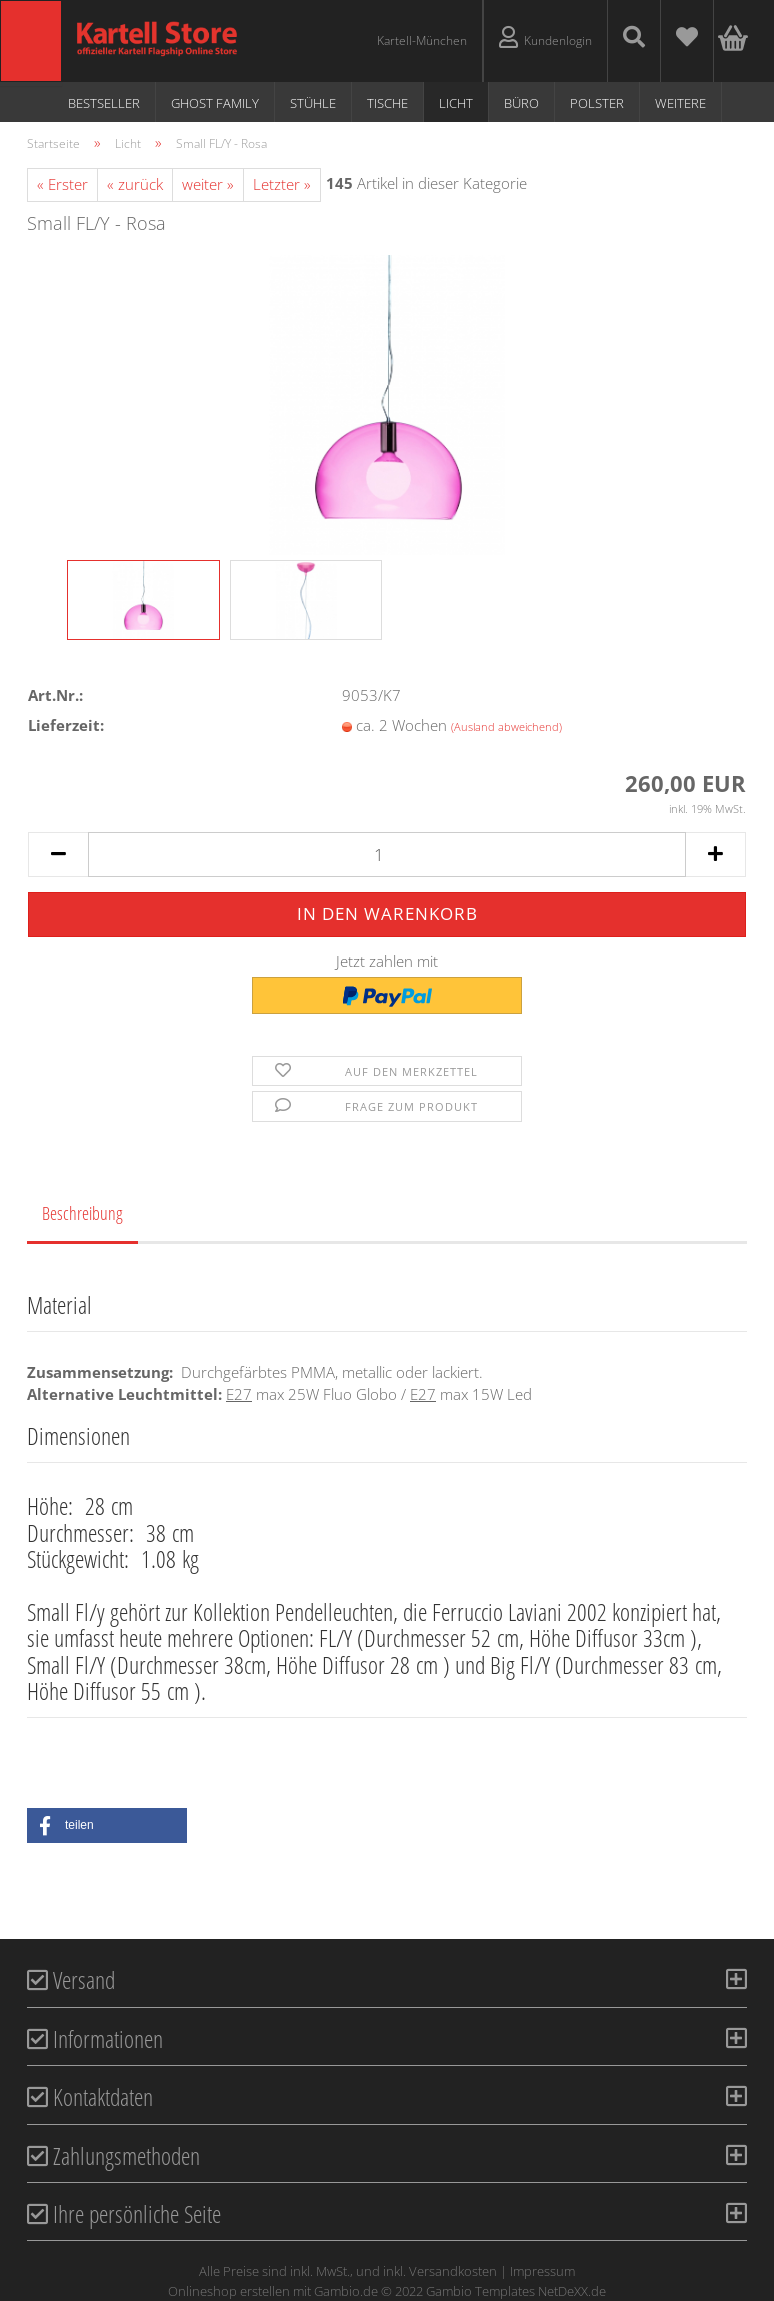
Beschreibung (82, 1213)
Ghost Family (215, 103)
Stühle (313, 103)
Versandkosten (453, 2271)
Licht (456, 103)
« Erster (62, 184)
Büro (521, 103)
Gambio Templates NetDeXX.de (516, 2291)
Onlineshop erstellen (229, 2291)
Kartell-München (422, 40)
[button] (107, 1825)
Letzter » (282, 184)
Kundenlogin (545, 37)
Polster (597, 103)
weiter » (208, 184)
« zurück (135, 184)
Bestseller (104, 103)
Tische (387, 103)
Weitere (680, 103)
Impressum (542, 2271)
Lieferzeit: (66, 725)
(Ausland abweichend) (506, 726)
